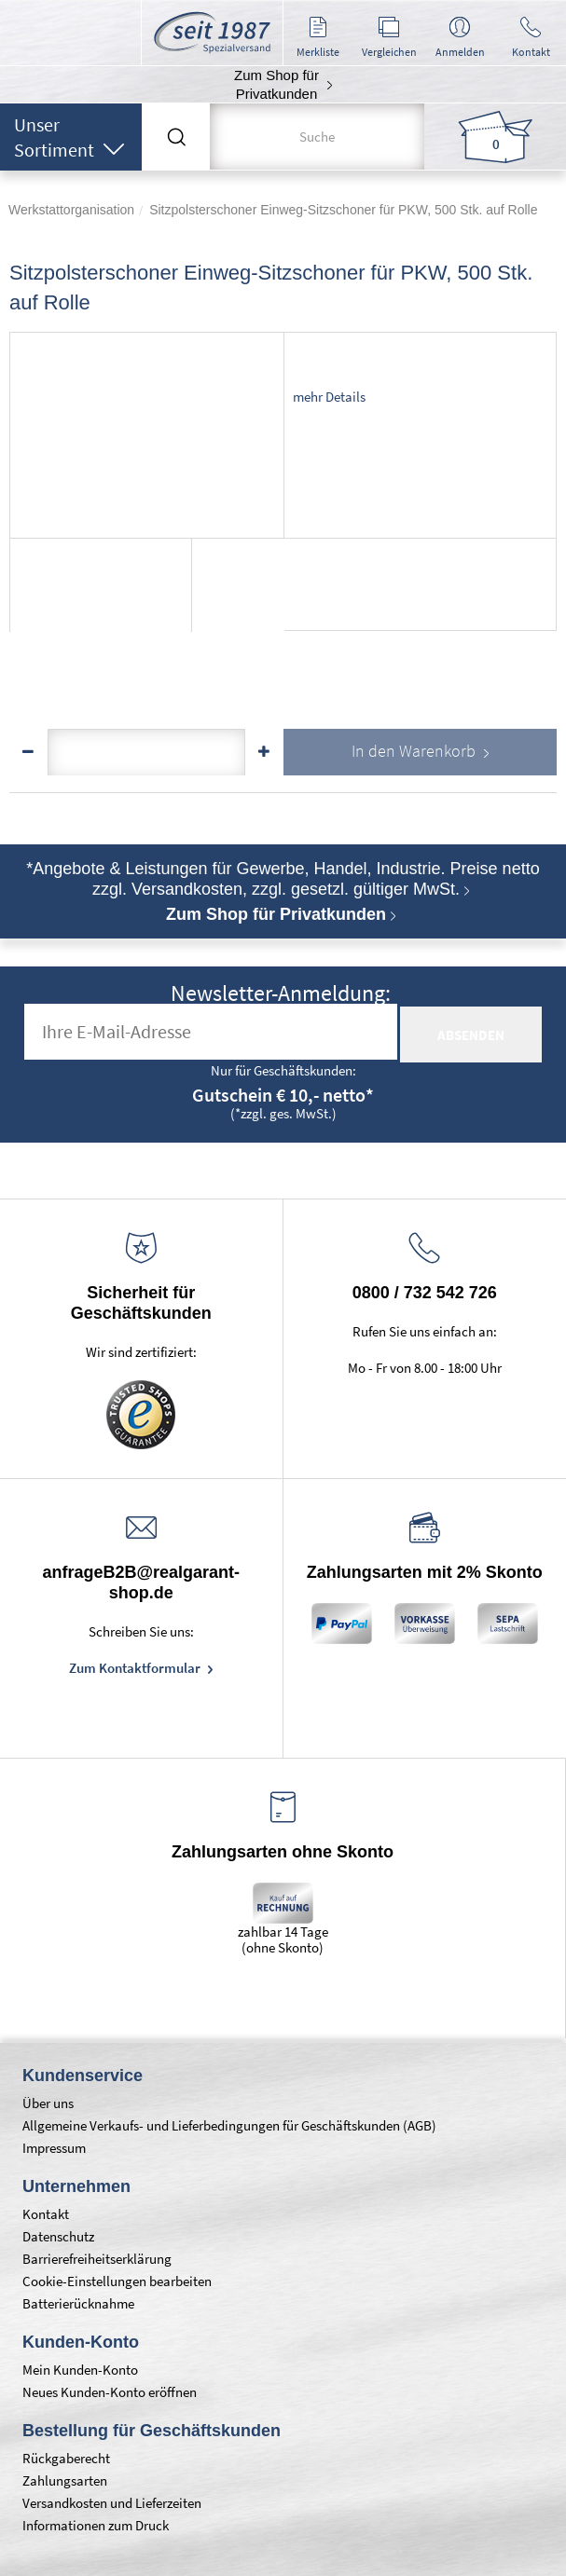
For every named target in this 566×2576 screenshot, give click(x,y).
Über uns (48, 2103)
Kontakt (45, 2214)
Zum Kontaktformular (136, 1668)
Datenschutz (58, 2236)
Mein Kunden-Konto (80, 2369)
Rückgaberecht (66, 2458)
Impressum (54, 2148)
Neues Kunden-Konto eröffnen (109, 2392)
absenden (470, 1035)
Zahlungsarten (64, 2480)
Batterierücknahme (78, 2303)
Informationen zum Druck (95, 2525)
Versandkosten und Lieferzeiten (111, 2503)
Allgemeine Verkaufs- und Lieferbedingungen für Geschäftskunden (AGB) (229, 2125)
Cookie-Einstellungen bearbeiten (117, 2281)
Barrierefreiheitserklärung (97, 2259)
